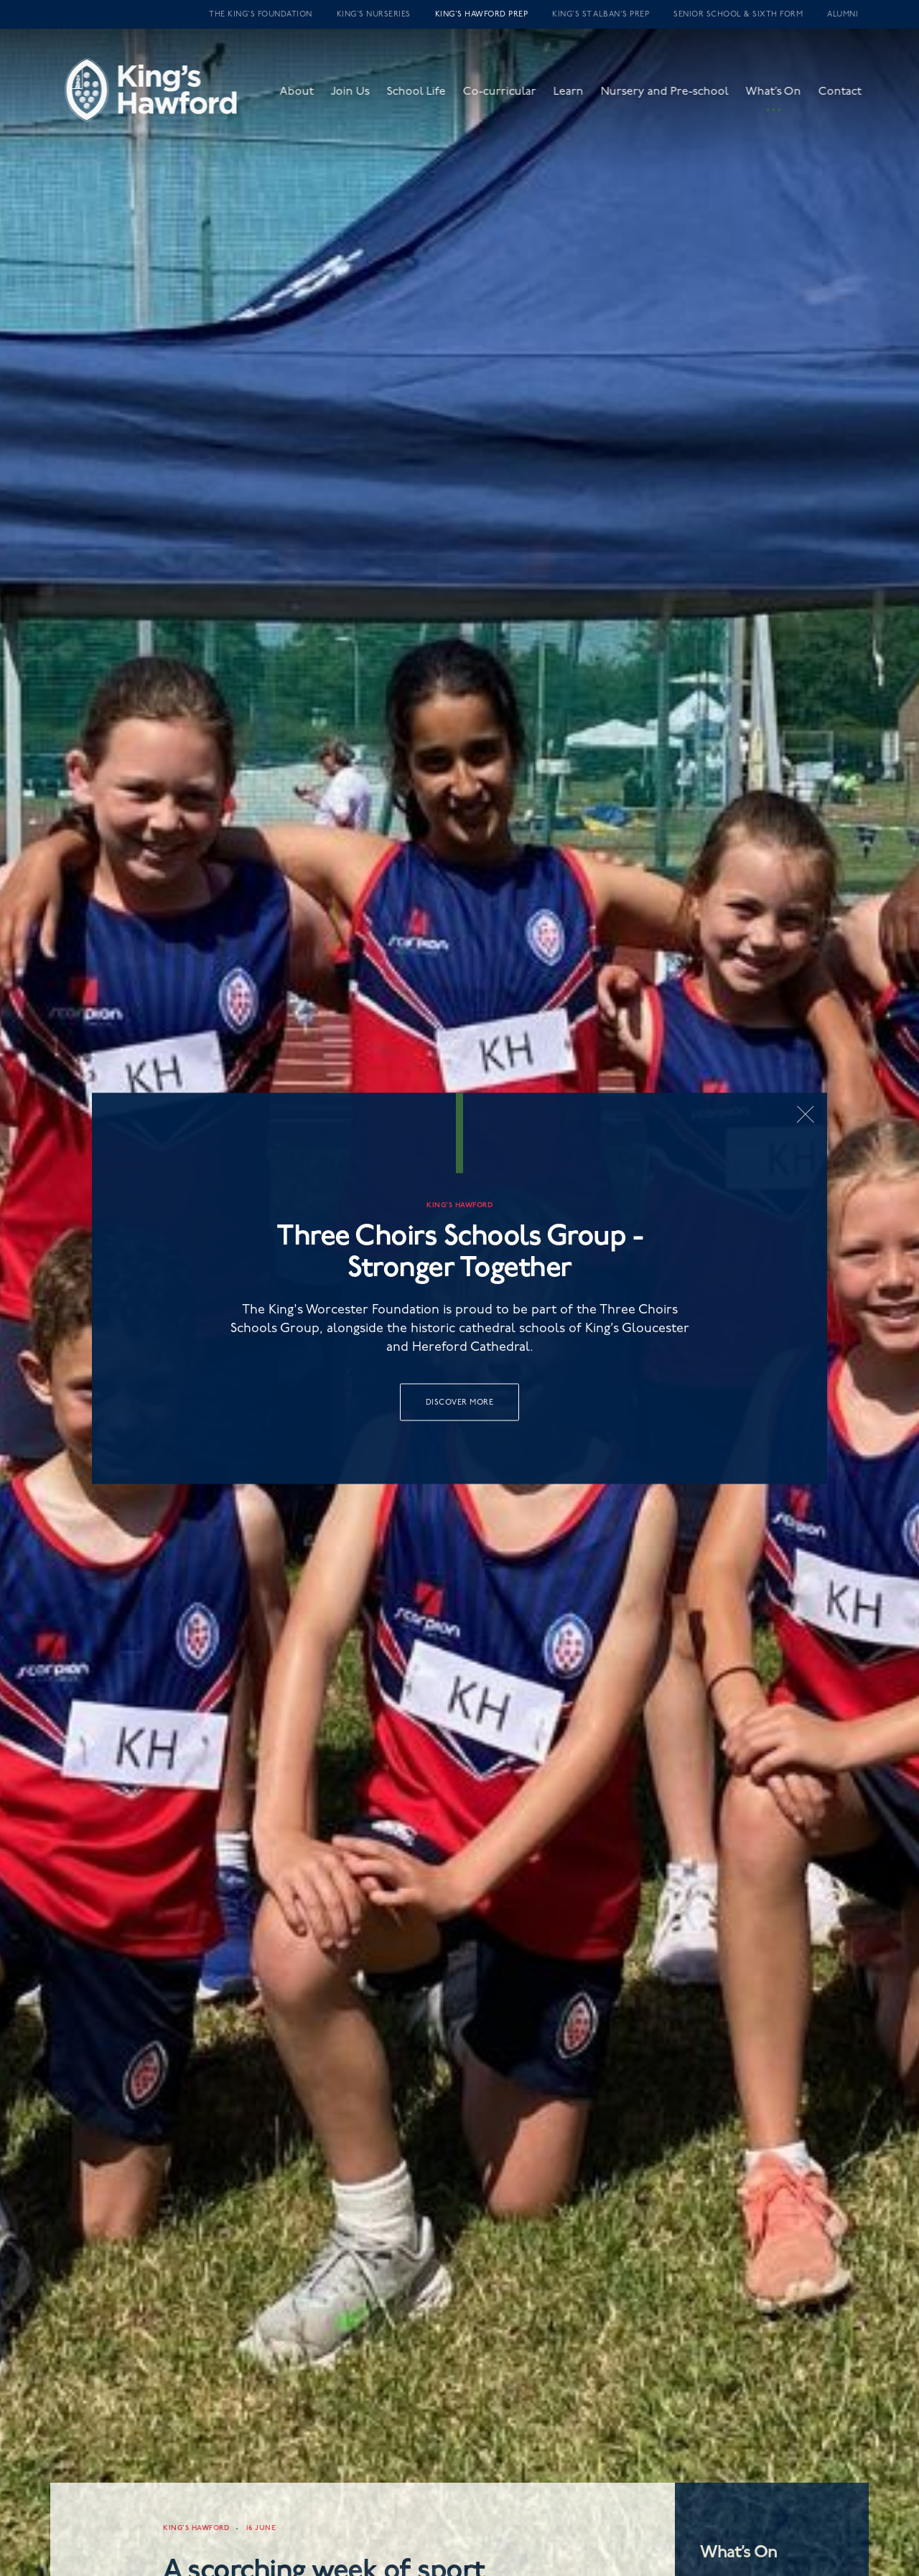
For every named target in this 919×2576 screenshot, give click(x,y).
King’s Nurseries (374, 14)
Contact (851, 98)
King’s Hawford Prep (481, 14)
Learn (580, 98)
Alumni (842, 14)
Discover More (460, 1401)
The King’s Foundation (260, 14)
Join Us (361, 98)
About (308, 98)
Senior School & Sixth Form (738, 14)
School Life (427, 98)
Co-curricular (511, 98)
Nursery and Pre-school (676, 98)
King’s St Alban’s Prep (600, 14)
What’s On (785, 98)
